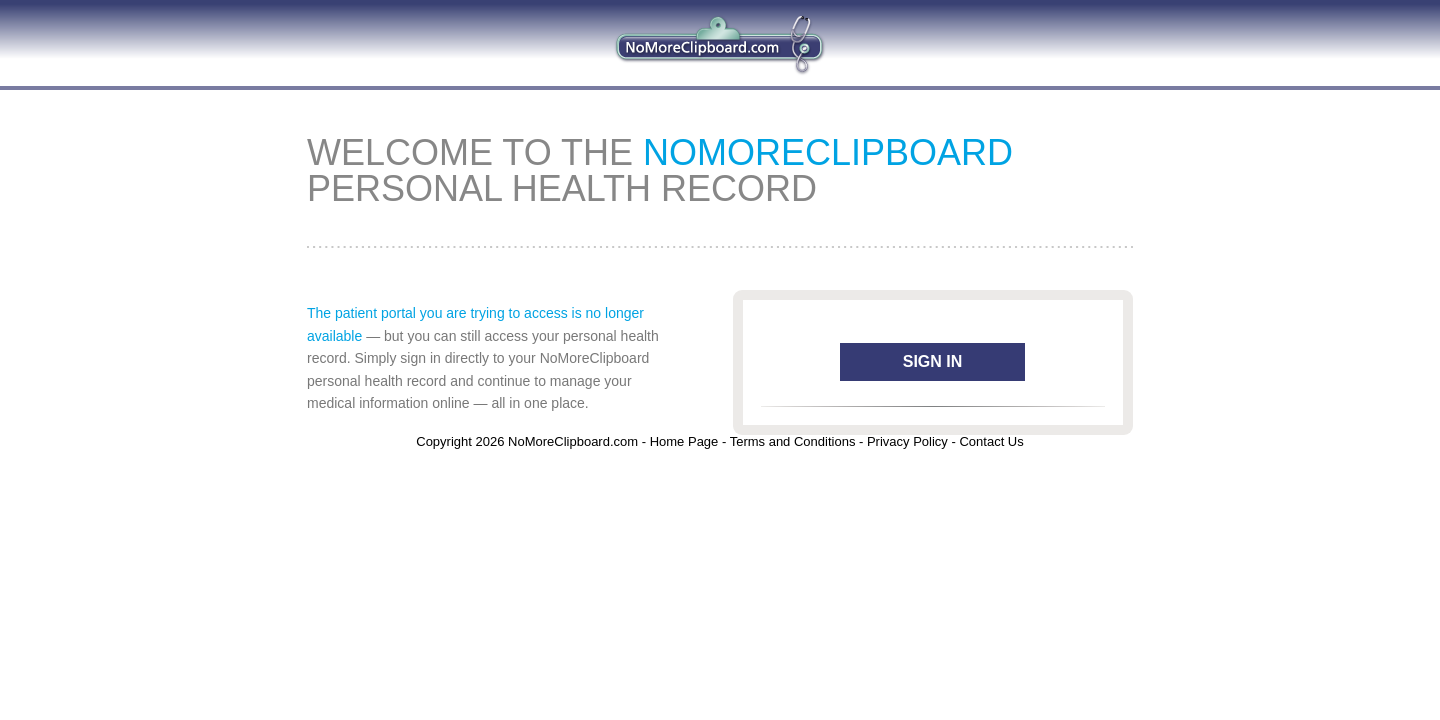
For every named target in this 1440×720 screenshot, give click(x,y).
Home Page (684, 441)
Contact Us (991, 441)
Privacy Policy (907, 441)
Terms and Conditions (793, 441)
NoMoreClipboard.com (573, 441)
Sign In (933, 361)
